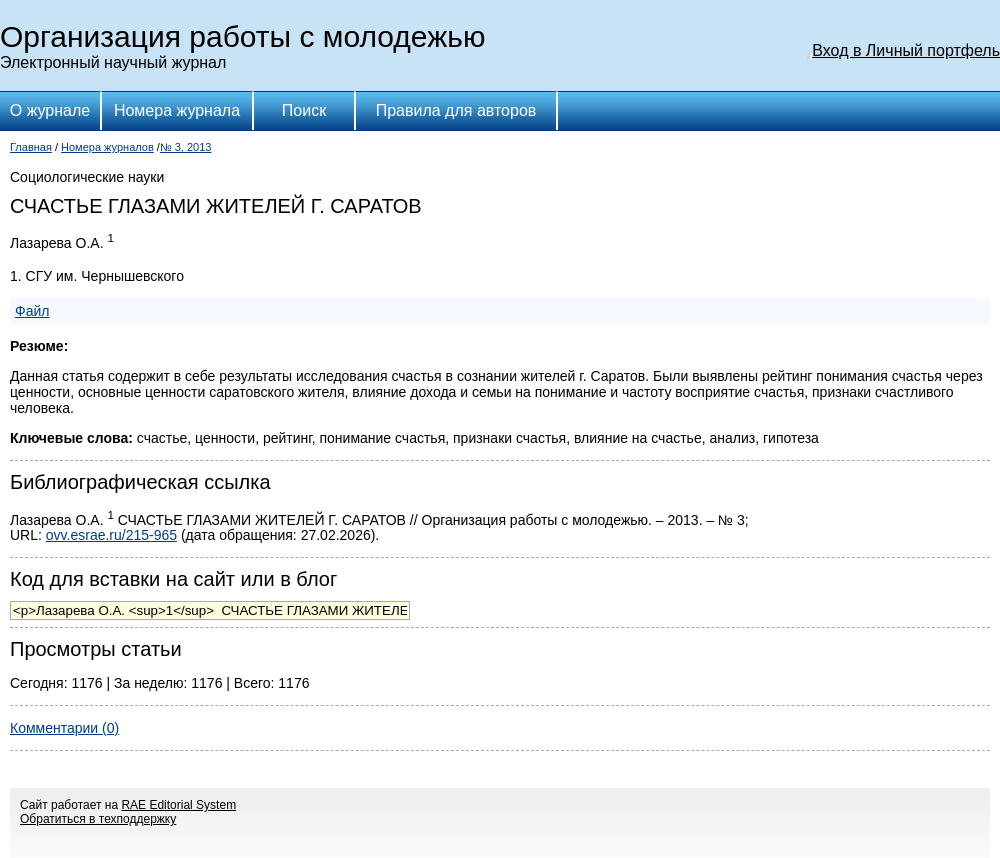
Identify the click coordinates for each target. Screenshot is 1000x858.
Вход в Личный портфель (906, 50)
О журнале (50, 110)
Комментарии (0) (64, 728)
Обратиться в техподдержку (98, 819)
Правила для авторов (456, 110)
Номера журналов (107, 147)
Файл (32, 311)
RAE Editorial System (178, 805)
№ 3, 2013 (186, 147)
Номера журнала (177, 110)
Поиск (304, 110)
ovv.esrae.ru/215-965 (111, 535)
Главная (31, 147)
